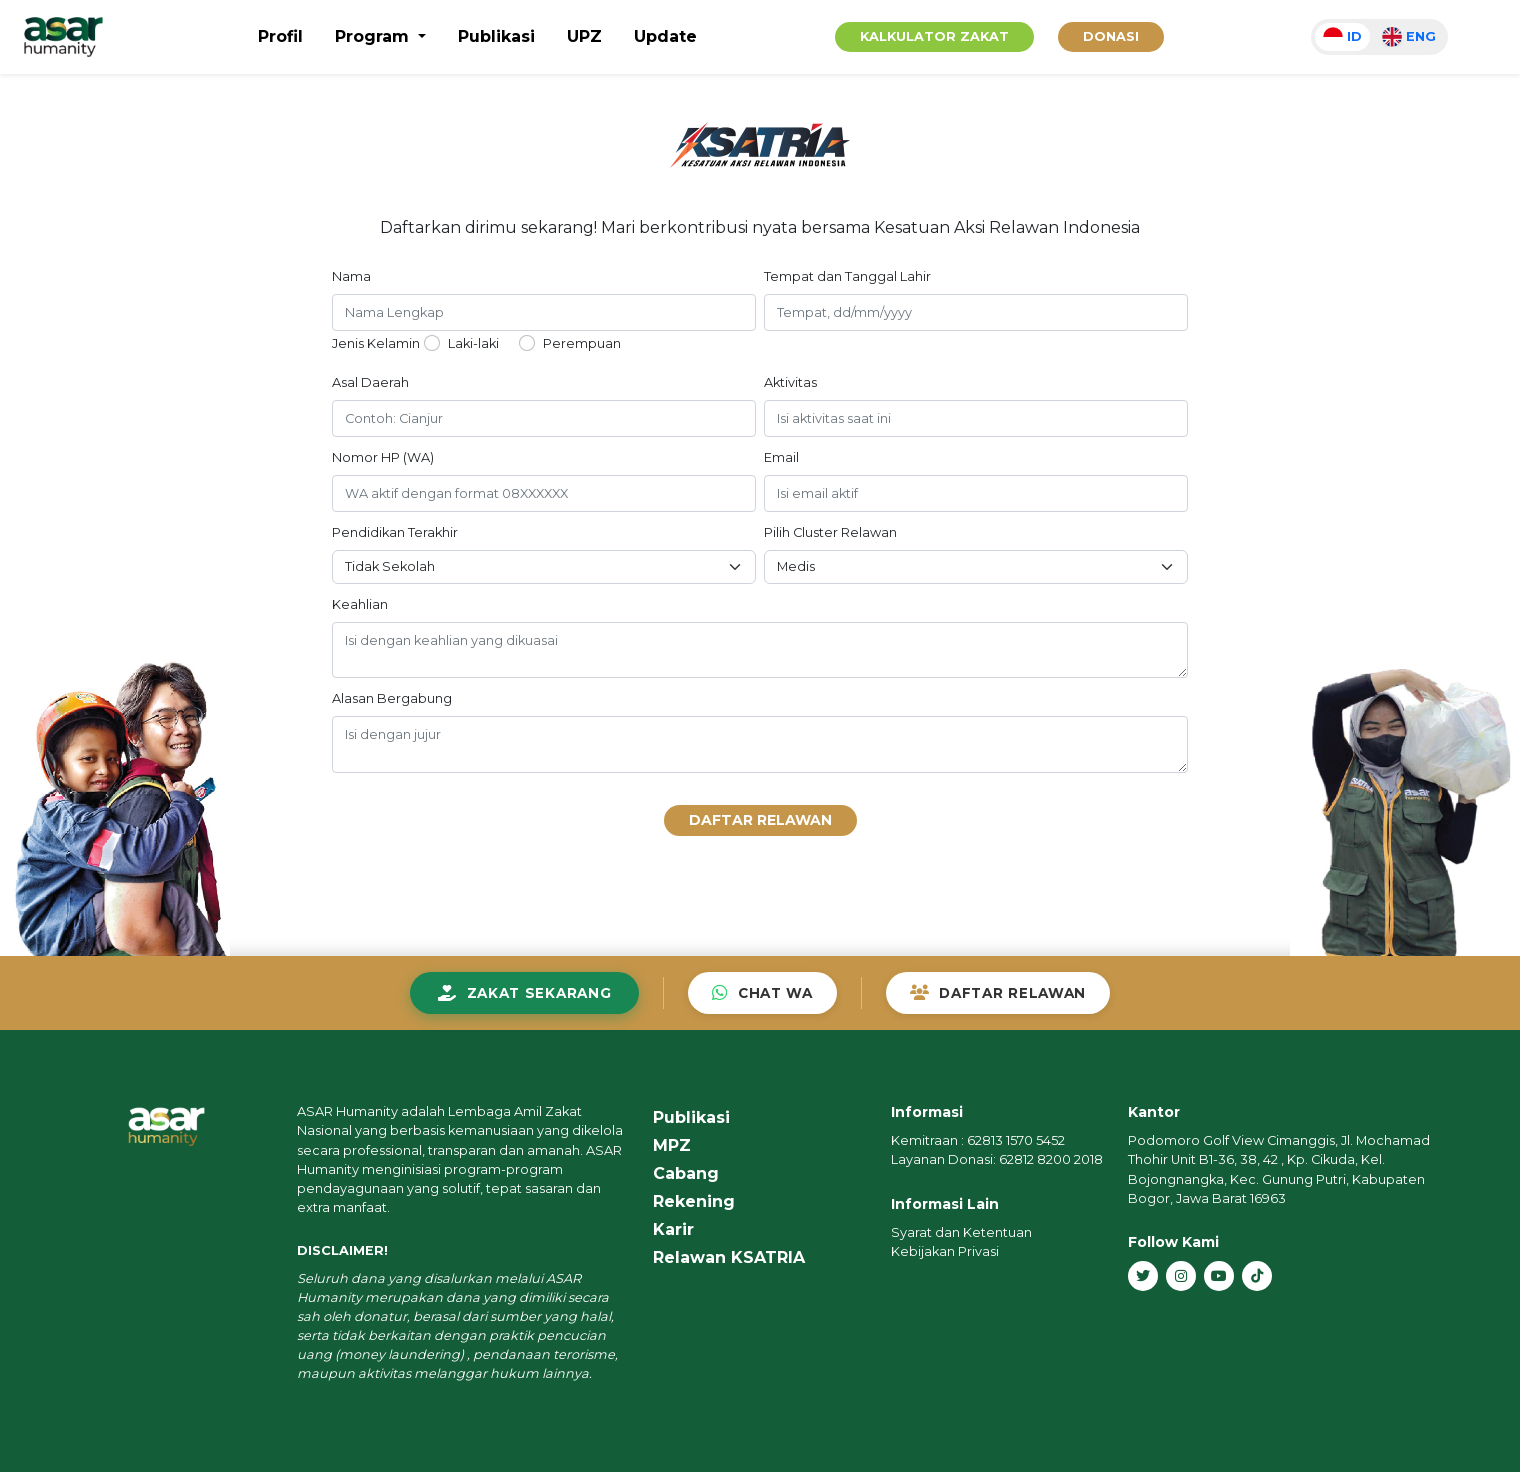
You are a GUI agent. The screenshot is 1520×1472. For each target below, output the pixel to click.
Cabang (686, 1173)
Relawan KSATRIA (729, 1257)
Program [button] (374, 36)
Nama (351, 276)
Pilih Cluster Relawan (830, 532)
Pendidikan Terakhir (395, 532)
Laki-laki (473, 343)
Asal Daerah (370, 382)
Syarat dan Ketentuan (961, 1232)
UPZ (584, 36)
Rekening (694, 1201)
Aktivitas (790, 382)
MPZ (672, 1145)
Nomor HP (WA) (383, 457)
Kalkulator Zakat (934, 36)
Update (665, 36)
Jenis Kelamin (376, 343)
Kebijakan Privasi (945, 1251)
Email (781, 457)
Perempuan (582, 343)
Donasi (1111, 36)
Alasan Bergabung (392, 698)
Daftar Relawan (760, 820)
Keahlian (360, 604)
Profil (280, 36)
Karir (673, 1229)
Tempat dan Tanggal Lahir (847, 276)
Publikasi (496, 36)
